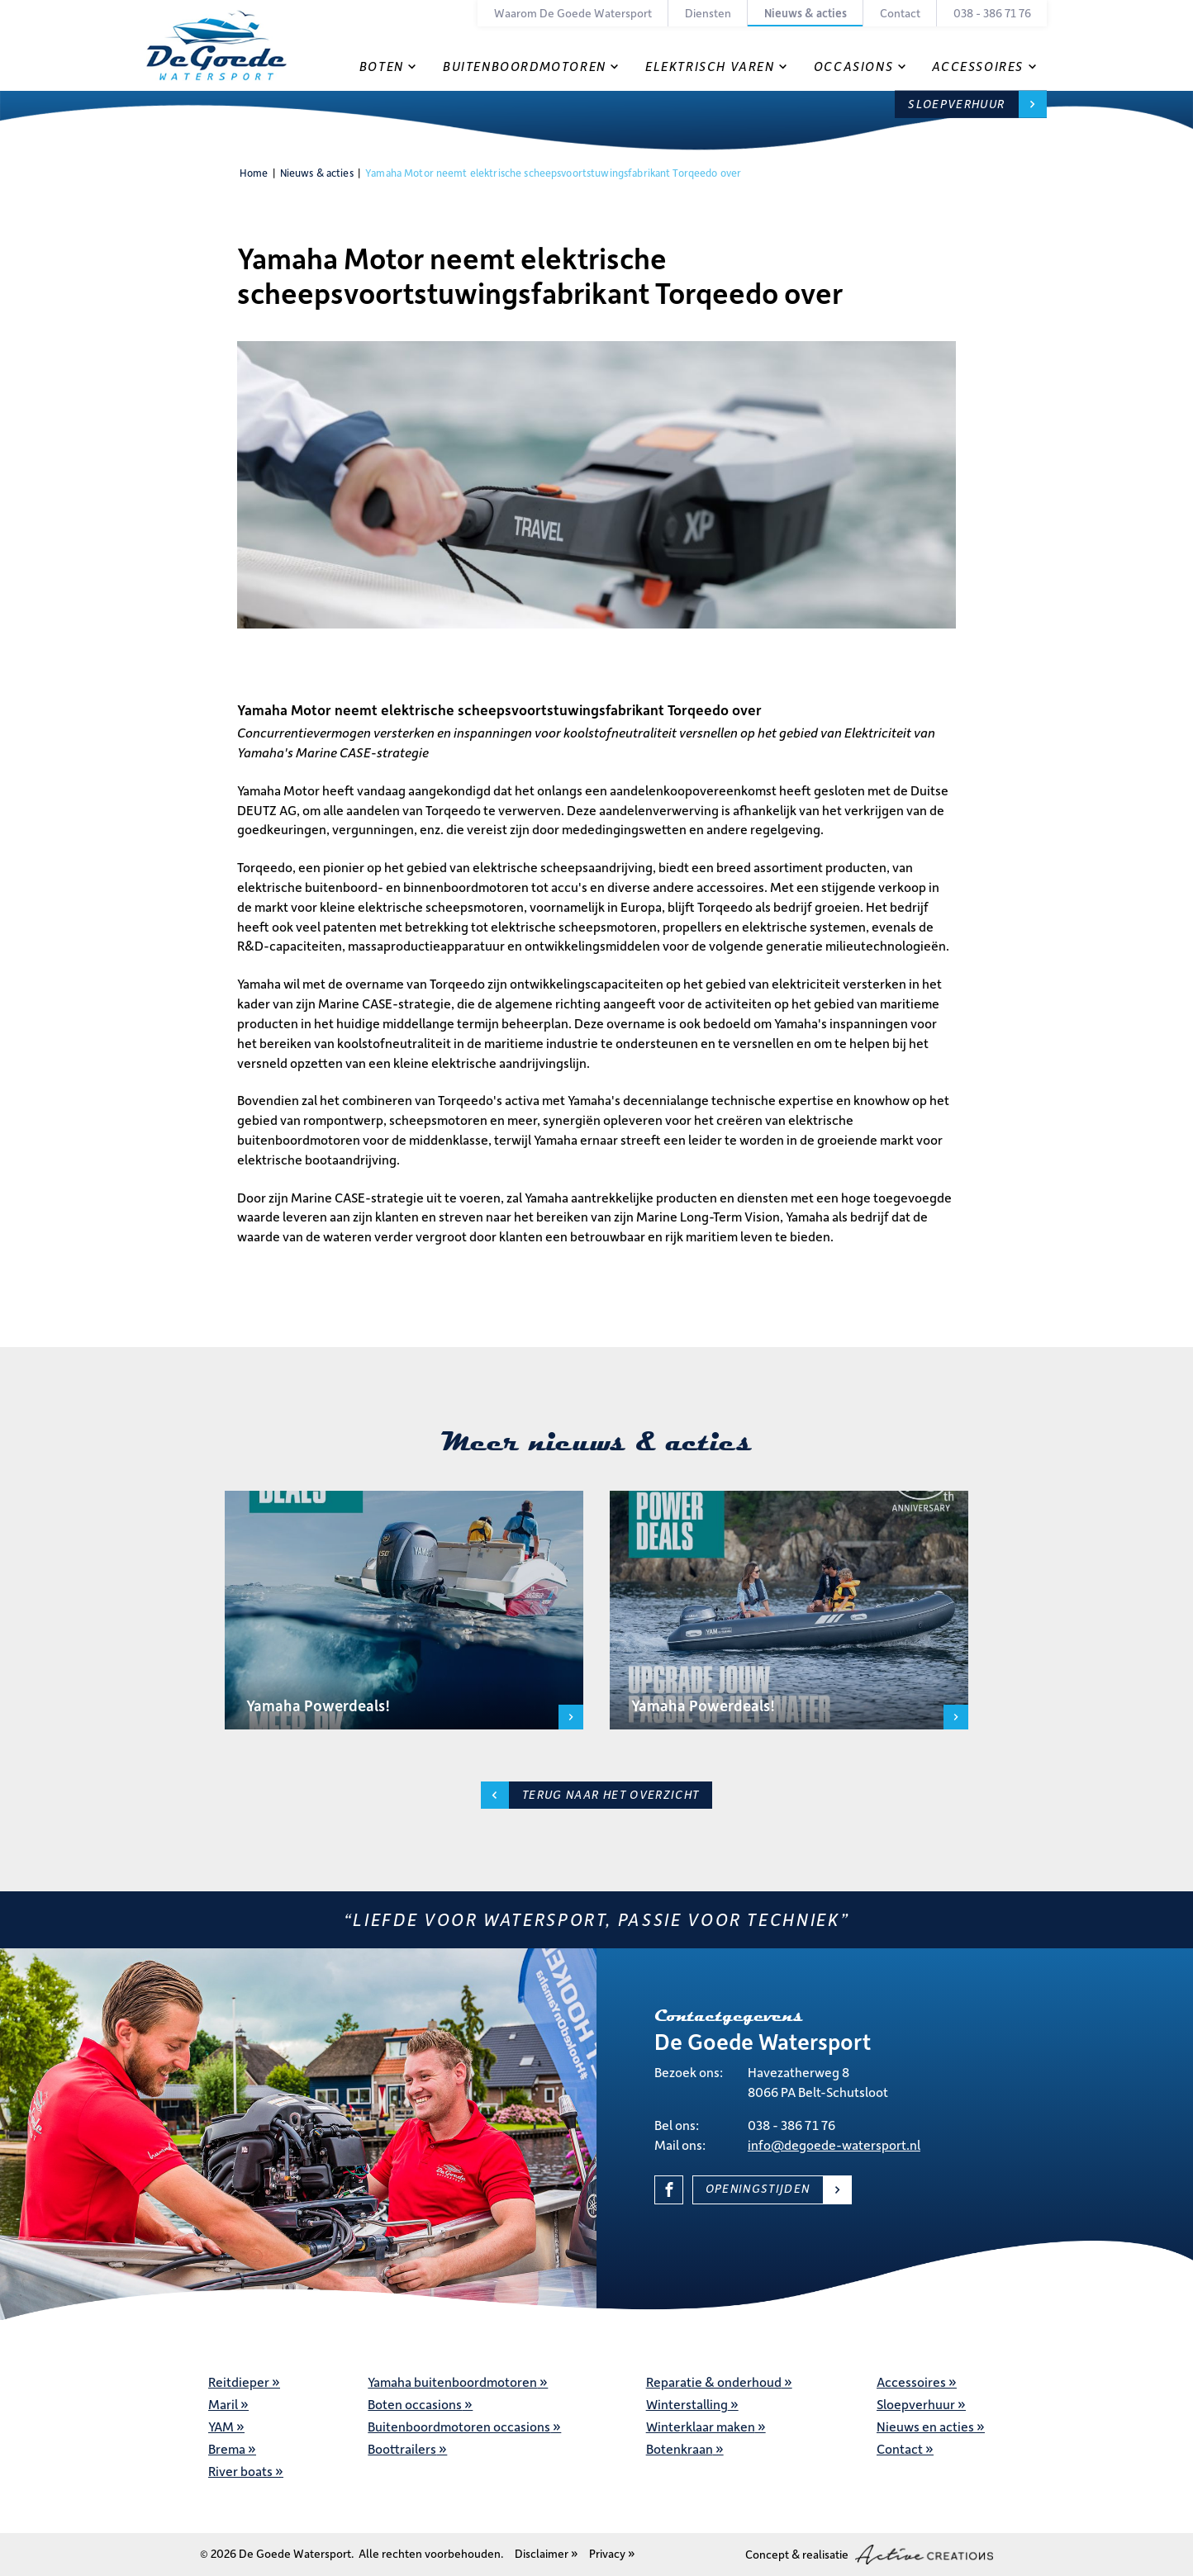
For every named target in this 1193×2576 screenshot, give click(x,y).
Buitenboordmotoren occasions (459, 2426)
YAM (221, 2426)
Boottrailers (402, 2448)
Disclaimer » (546, 2553)
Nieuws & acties (805, 13)
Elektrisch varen (710, 66)
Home (254, 172)
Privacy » (612, 2553)
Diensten (708, 13)
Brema (226, 2448)
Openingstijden (758, 2188)
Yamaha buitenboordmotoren (452, 2381)
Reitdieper (238, 2381)
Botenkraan (679, 2448)
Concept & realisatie (869, 2554)
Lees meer (570, 1717)
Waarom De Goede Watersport (573, 13)
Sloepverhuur (956, 103)
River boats (240, 2470)
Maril (223, 2403)
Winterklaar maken (700, 2426)
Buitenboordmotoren (524, 66)
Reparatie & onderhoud (714, 2381)
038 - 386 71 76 (992, 13)
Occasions (853, 66)
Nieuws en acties (925, 2426)
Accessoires (978, 66)
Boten (381, 66)
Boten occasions (415, 2403)
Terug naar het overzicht (610, 1794)
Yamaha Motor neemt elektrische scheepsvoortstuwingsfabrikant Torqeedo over (553, 172)
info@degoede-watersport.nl (834, 2144)
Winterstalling (687, 2403)
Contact (900, 13)
